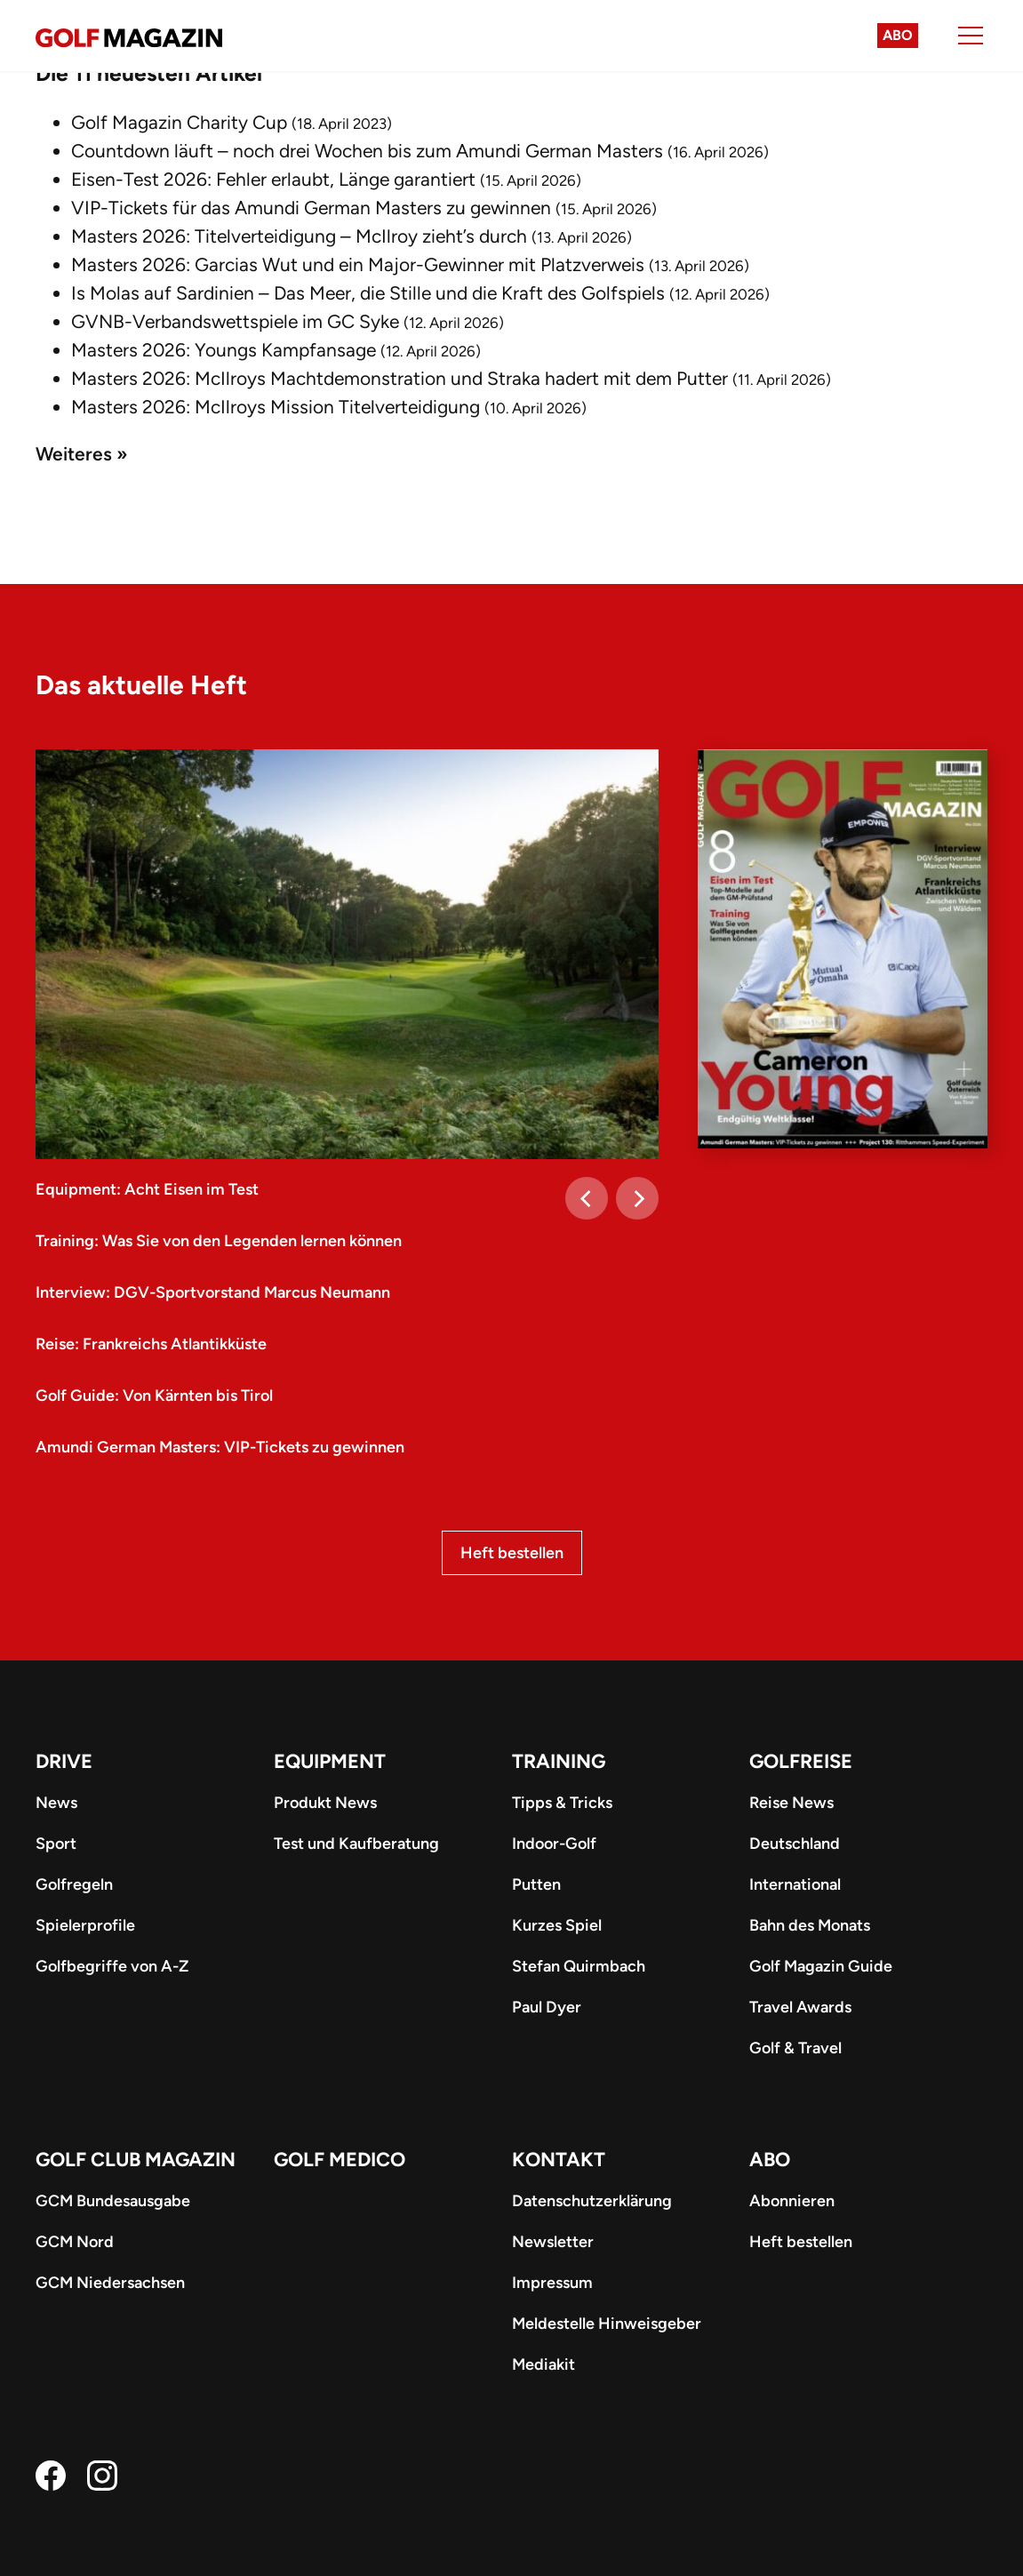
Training (558, 1761)
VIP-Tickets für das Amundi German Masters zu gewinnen (311, 207)
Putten (536, 1884)
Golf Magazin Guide (820, 1966)
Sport (56, 1843)
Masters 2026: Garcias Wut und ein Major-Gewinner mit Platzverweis (357, 264)
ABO (769, 2160)
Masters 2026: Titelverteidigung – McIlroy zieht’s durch (299, 236)
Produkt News (325, 1802)
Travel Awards (800, 2007)
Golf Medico (339, 2160)
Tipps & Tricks (562, 1802)
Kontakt (558, 2160)
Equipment (330, 1761)
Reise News (791, 1802)
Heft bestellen (511, 1553)
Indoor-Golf (554, 1843)
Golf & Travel (795, 2048)
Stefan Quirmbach (578, 1966)
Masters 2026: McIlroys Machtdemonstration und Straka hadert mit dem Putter (399, 378)
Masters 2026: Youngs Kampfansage (223, 350)
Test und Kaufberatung (356, 1843)
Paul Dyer (546, 2007)
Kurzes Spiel (557, 1925)
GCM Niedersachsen (110, 2282)
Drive (64, 1761)
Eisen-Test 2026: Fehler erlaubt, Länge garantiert (273, 179)
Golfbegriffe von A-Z (112, 1966)
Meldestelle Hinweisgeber (606, 2323)
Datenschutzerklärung (592, 2201)
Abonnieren (792, 2201)
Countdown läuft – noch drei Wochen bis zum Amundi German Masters (367, 151)
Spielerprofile (85, 1925)
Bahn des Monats (809, 1925)
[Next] (637, 1198)
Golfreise (800, 1761)
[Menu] (970, 35)
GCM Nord (75, 2242)
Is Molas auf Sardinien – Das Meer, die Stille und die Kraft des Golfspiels (368, 293)
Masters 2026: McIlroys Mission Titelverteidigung (275, 407)
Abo (898, 35)
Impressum (552, 2282)
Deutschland (794, 1843)
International (795, 1884)
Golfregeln (74, 1884)
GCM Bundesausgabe (113, 2201)
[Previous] (586, 1198)
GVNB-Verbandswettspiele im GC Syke (235, 321)
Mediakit (543, 2364)
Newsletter (553, 2242)
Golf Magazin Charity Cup (179, 122)
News (56, 1802)
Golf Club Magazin (136, 2160)
